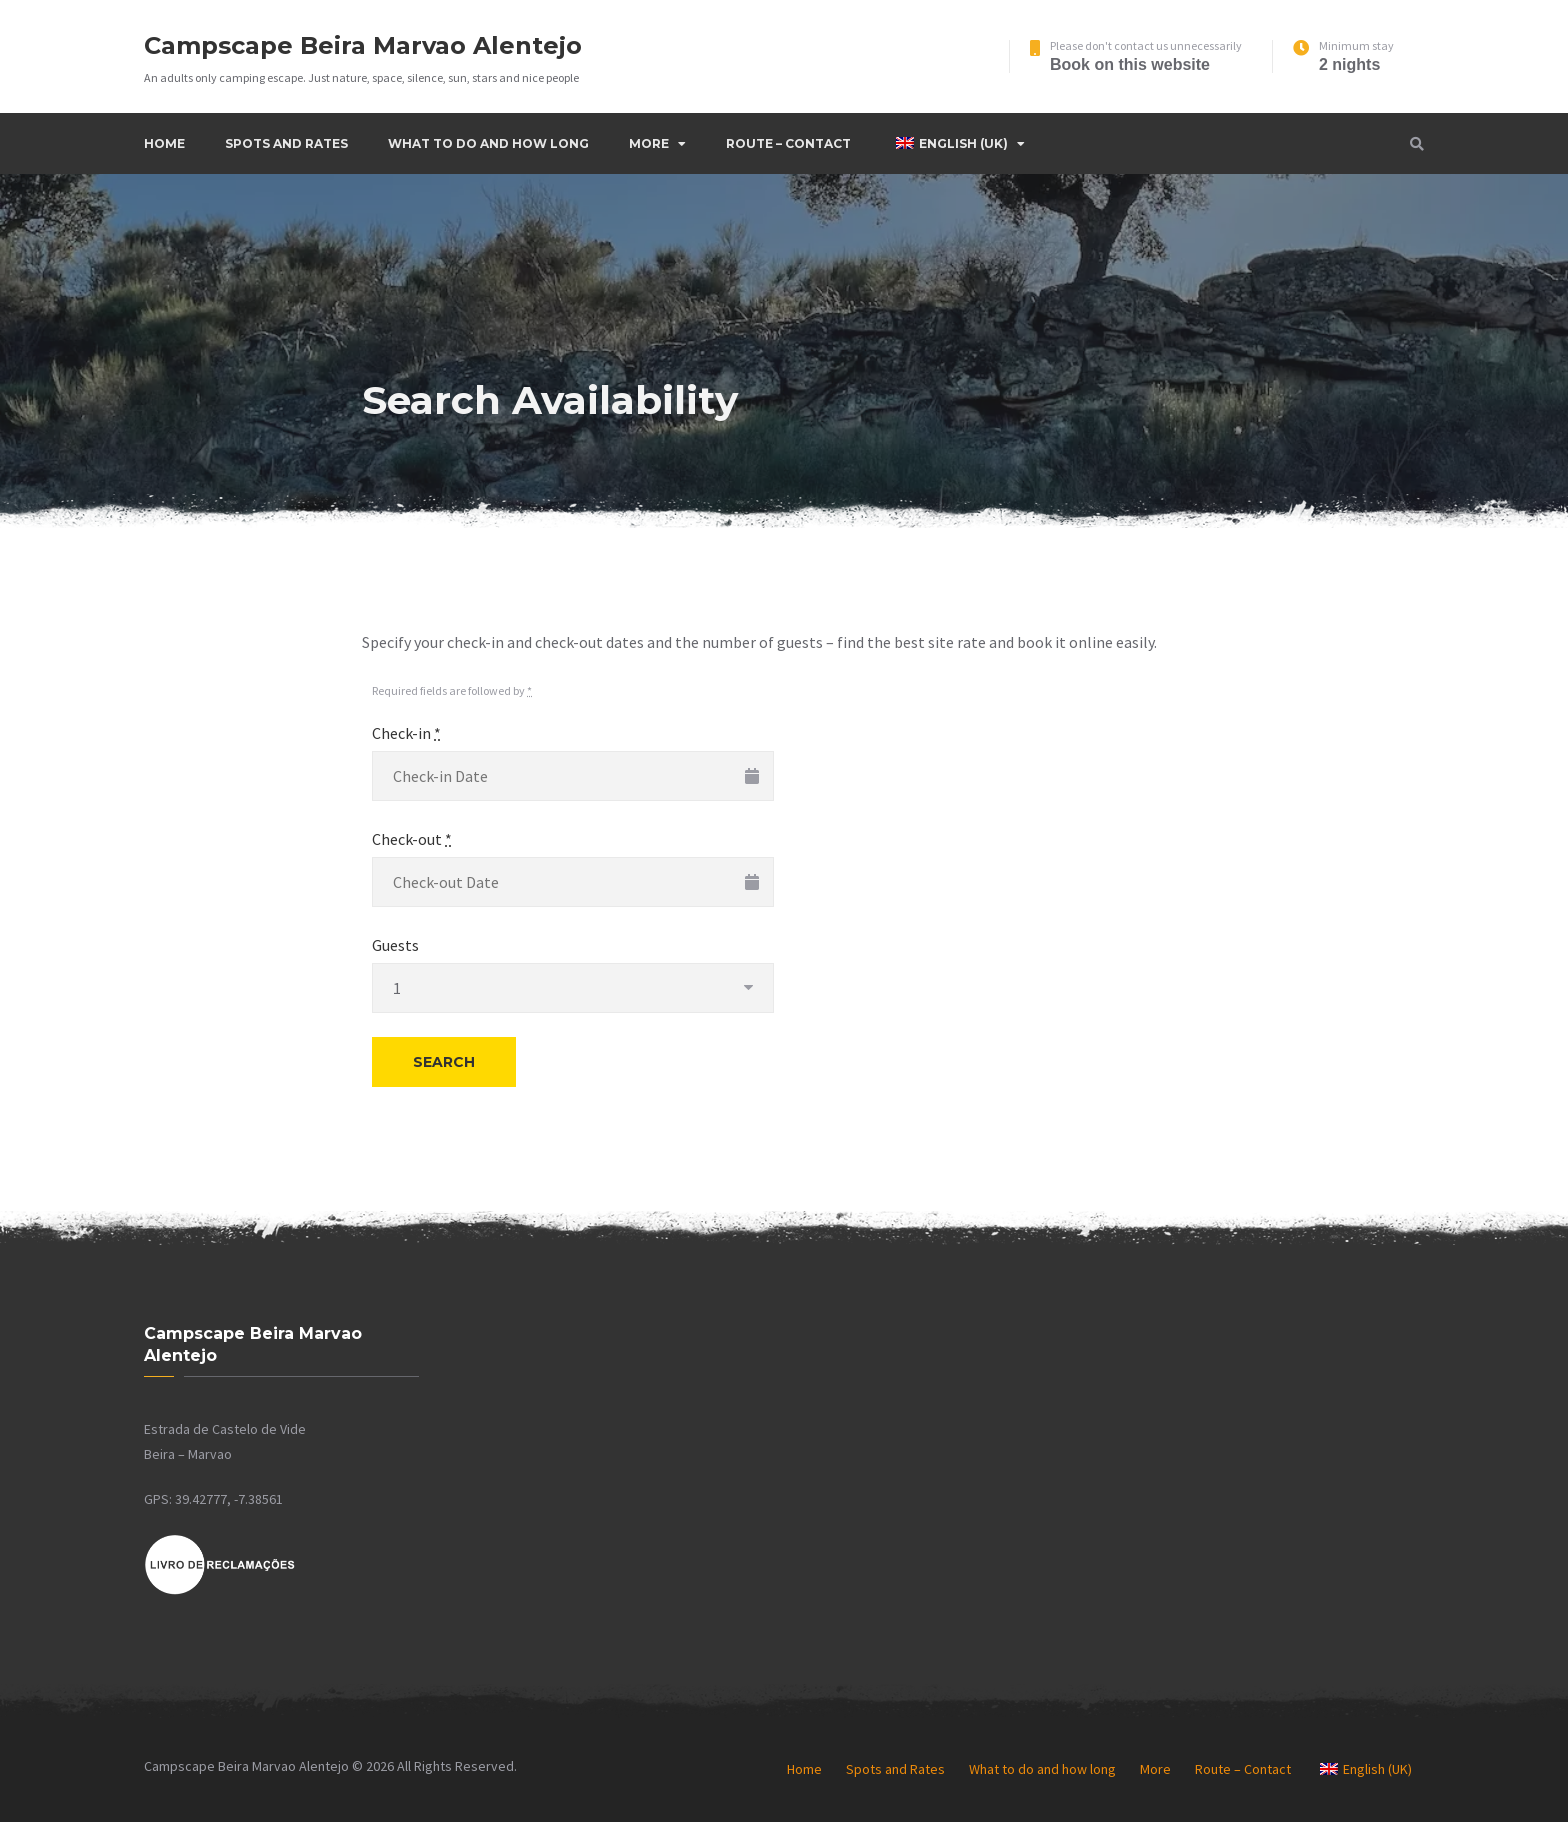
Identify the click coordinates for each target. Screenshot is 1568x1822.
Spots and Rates (286, 143)
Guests (395, 945)
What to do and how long (488, 143)
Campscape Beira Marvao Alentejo (363, 45)
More (649, 143)
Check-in (406, 733)
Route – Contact (788, 143)
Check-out (412, 839)
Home (164, 143)
